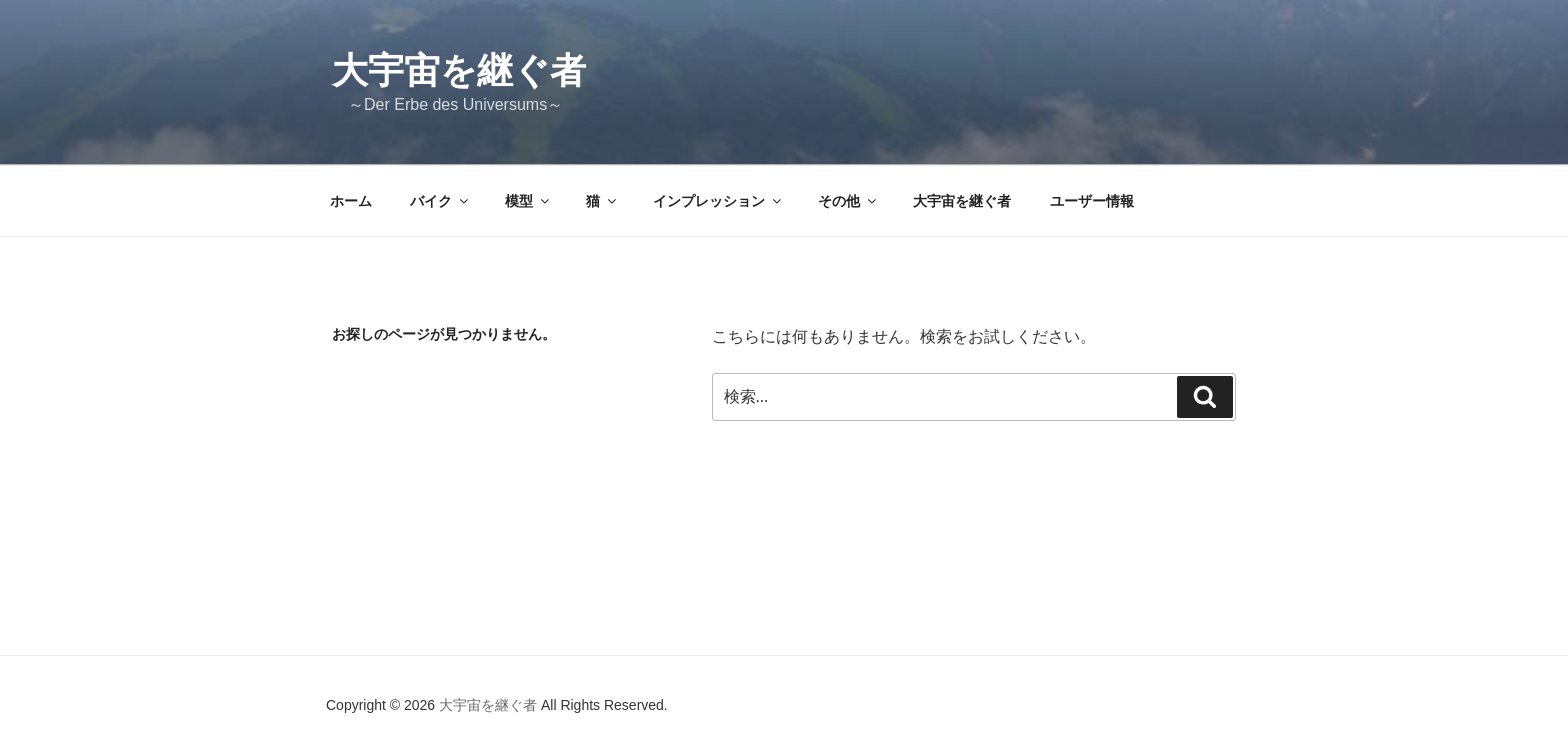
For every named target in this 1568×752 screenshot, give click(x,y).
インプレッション (718, 201)
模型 (528, 201)
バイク (440, 201)
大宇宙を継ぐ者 (459, 70)
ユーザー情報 (1092, 201)
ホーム (351, 201)
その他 (848, 201)
